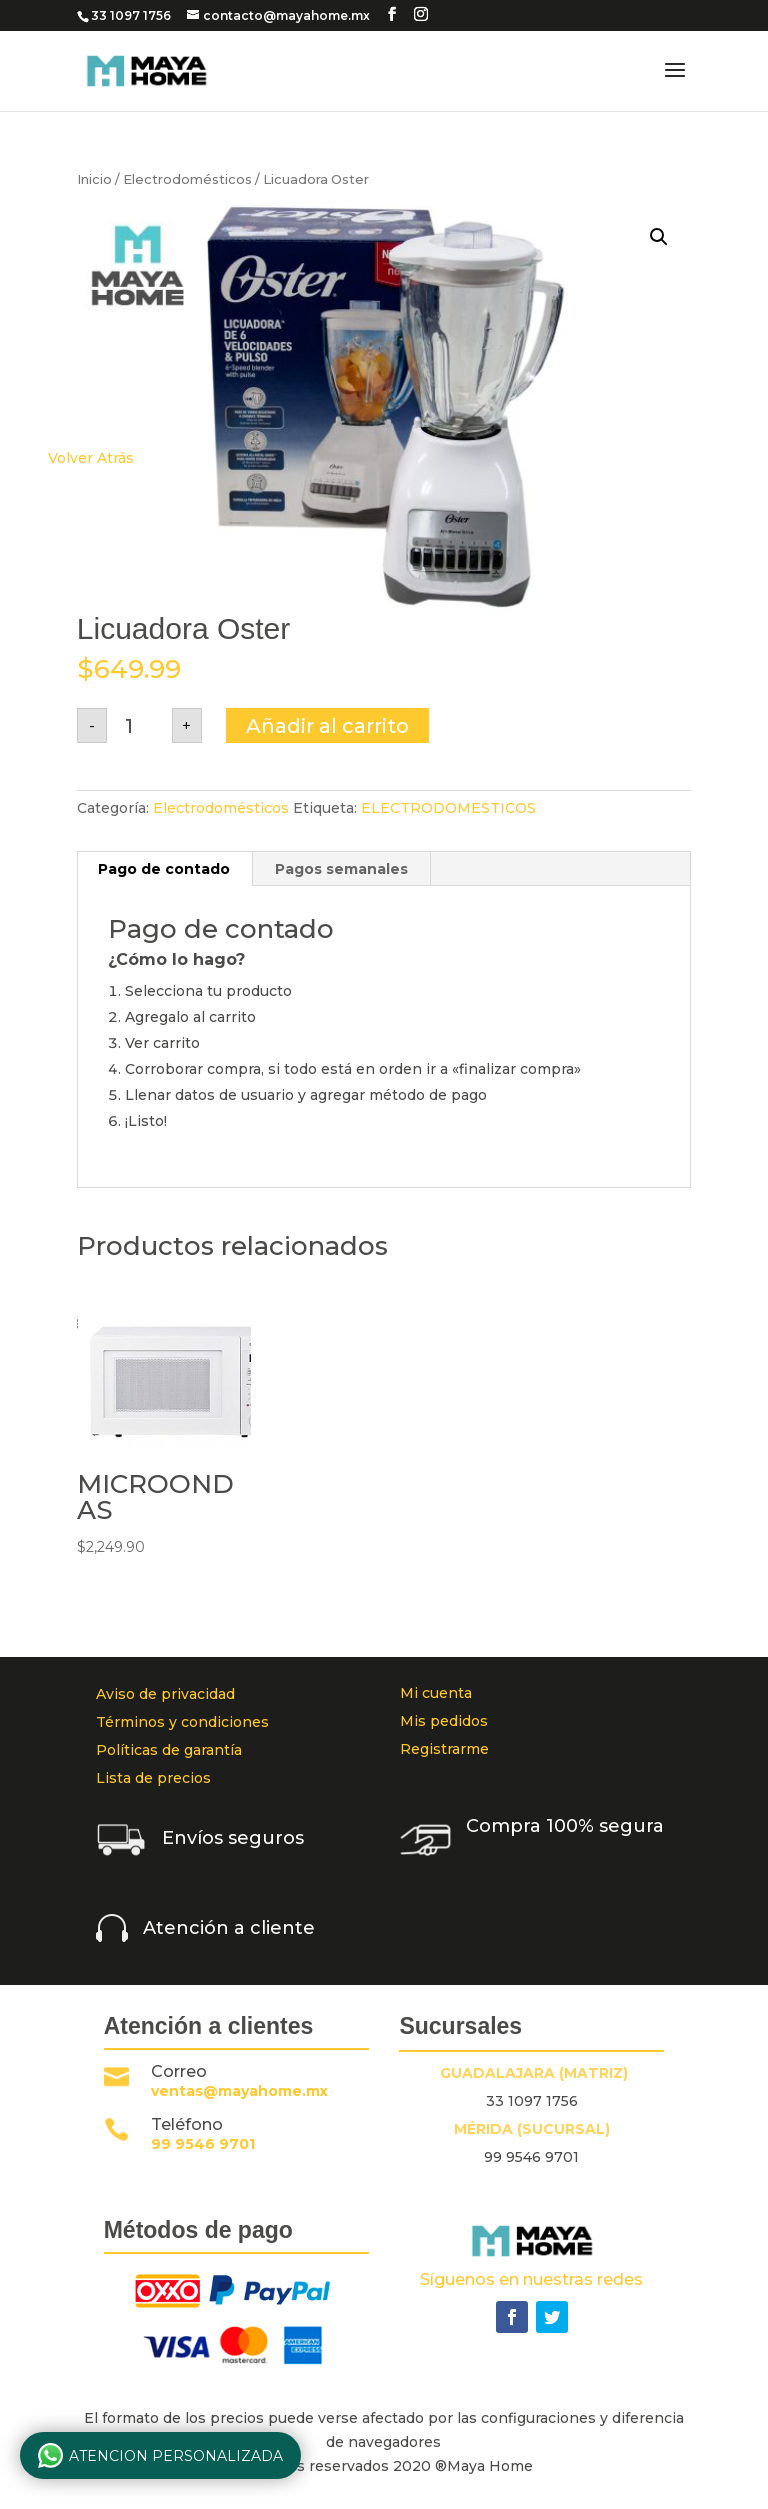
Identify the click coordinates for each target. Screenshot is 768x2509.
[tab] (164, 869)
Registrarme (444, 1749)
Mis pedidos (444, 1721)
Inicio (94, 179)
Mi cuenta (436, 1693)
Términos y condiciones (182, 1722)
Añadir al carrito (327, 726)
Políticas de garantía (169, 1750)
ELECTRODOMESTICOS (448, 808)
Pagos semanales (341, 869)
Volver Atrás (91, 458)
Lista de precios (153, 1778)
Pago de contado (164, 869)
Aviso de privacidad (165, 1694)
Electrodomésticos (187, 179)
